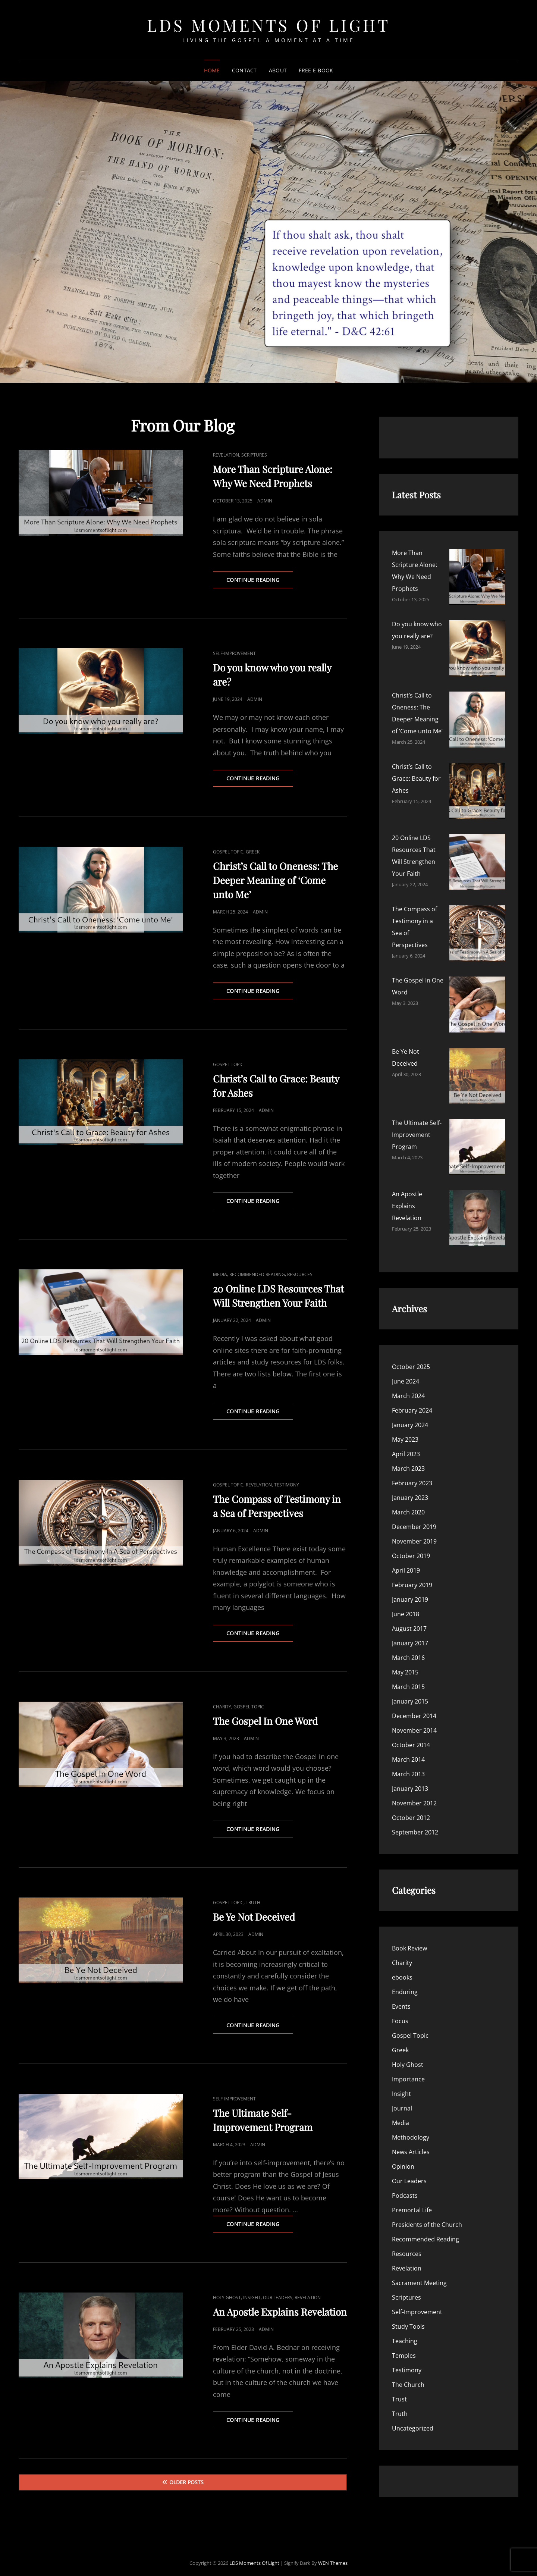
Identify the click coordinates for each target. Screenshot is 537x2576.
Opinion (403, 1780)
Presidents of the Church (427, 1838)
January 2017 (410, 1257)
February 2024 (412, 1024)
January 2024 (410, 1038)
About (278, 70)
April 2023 (406, 1067)
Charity (222, 1707)
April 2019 (406, 1184)
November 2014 (414, 1344)
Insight (252, 2297)
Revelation (226, 455)
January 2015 (410, 1315)
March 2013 (408, 1387)
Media (220, 1274)
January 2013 (410, 1402)
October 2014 (411, 1358)
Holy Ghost (227, 2297)
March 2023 (408, 1082)
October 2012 (411, 1431)
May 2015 (405, 1286)
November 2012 (414, 1417)
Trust (399, 2013)
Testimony (286, 1485)
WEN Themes (333, 2556)
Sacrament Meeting (419, 1896)
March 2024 (408, 1009)
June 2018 (405, 1227)
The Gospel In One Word (265, 1720)
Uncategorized (412, 2042)
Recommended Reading (257, 1274)
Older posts (186, 2482)
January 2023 (410, 1111)
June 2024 (405, 995)
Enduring (405, 1605)
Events (401, 1620)
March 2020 (408, 1126)
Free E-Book (316, 70)
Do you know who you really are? (438, 589)
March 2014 (408, 1373)
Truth (253, 1902)
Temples (404, 1969)
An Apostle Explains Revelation (280, 2311)
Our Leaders (277, 2297)
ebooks (402, 1591)
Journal (402, 1722)
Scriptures (254, 455)
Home (212, 70)
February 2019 (412, 1198)
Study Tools (408, 1940)
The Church (408, 1998)
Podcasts (405, 1809)
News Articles (411, 1765)
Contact (244, 70)
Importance (408, 1693)
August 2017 (409, 1242)
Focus (400, 1634)
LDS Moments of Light (268, 25)
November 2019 (414, 1155)
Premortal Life (412, 1824)
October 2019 (411, 1169)
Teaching (404, 1954)
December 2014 (414, 1329)
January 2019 (410, 1213)
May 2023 (405, 1053)
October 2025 (411, 980)
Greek (253, 852)
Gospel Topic (228, 852)
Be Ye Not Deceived (254, 1916)
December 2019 (414, 1140)
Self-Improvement (234, 653)
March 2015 (408, 1300)
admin (264, 501)
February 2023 (412, 1097)
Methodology (410, 1751)
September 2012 (415, 1446)
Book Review (409, 1562)
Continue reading (259, 582)
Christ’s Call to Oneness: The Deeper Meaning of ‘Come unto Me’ (275, 880)
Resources (300, 1274)
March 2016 (408, 1271)
